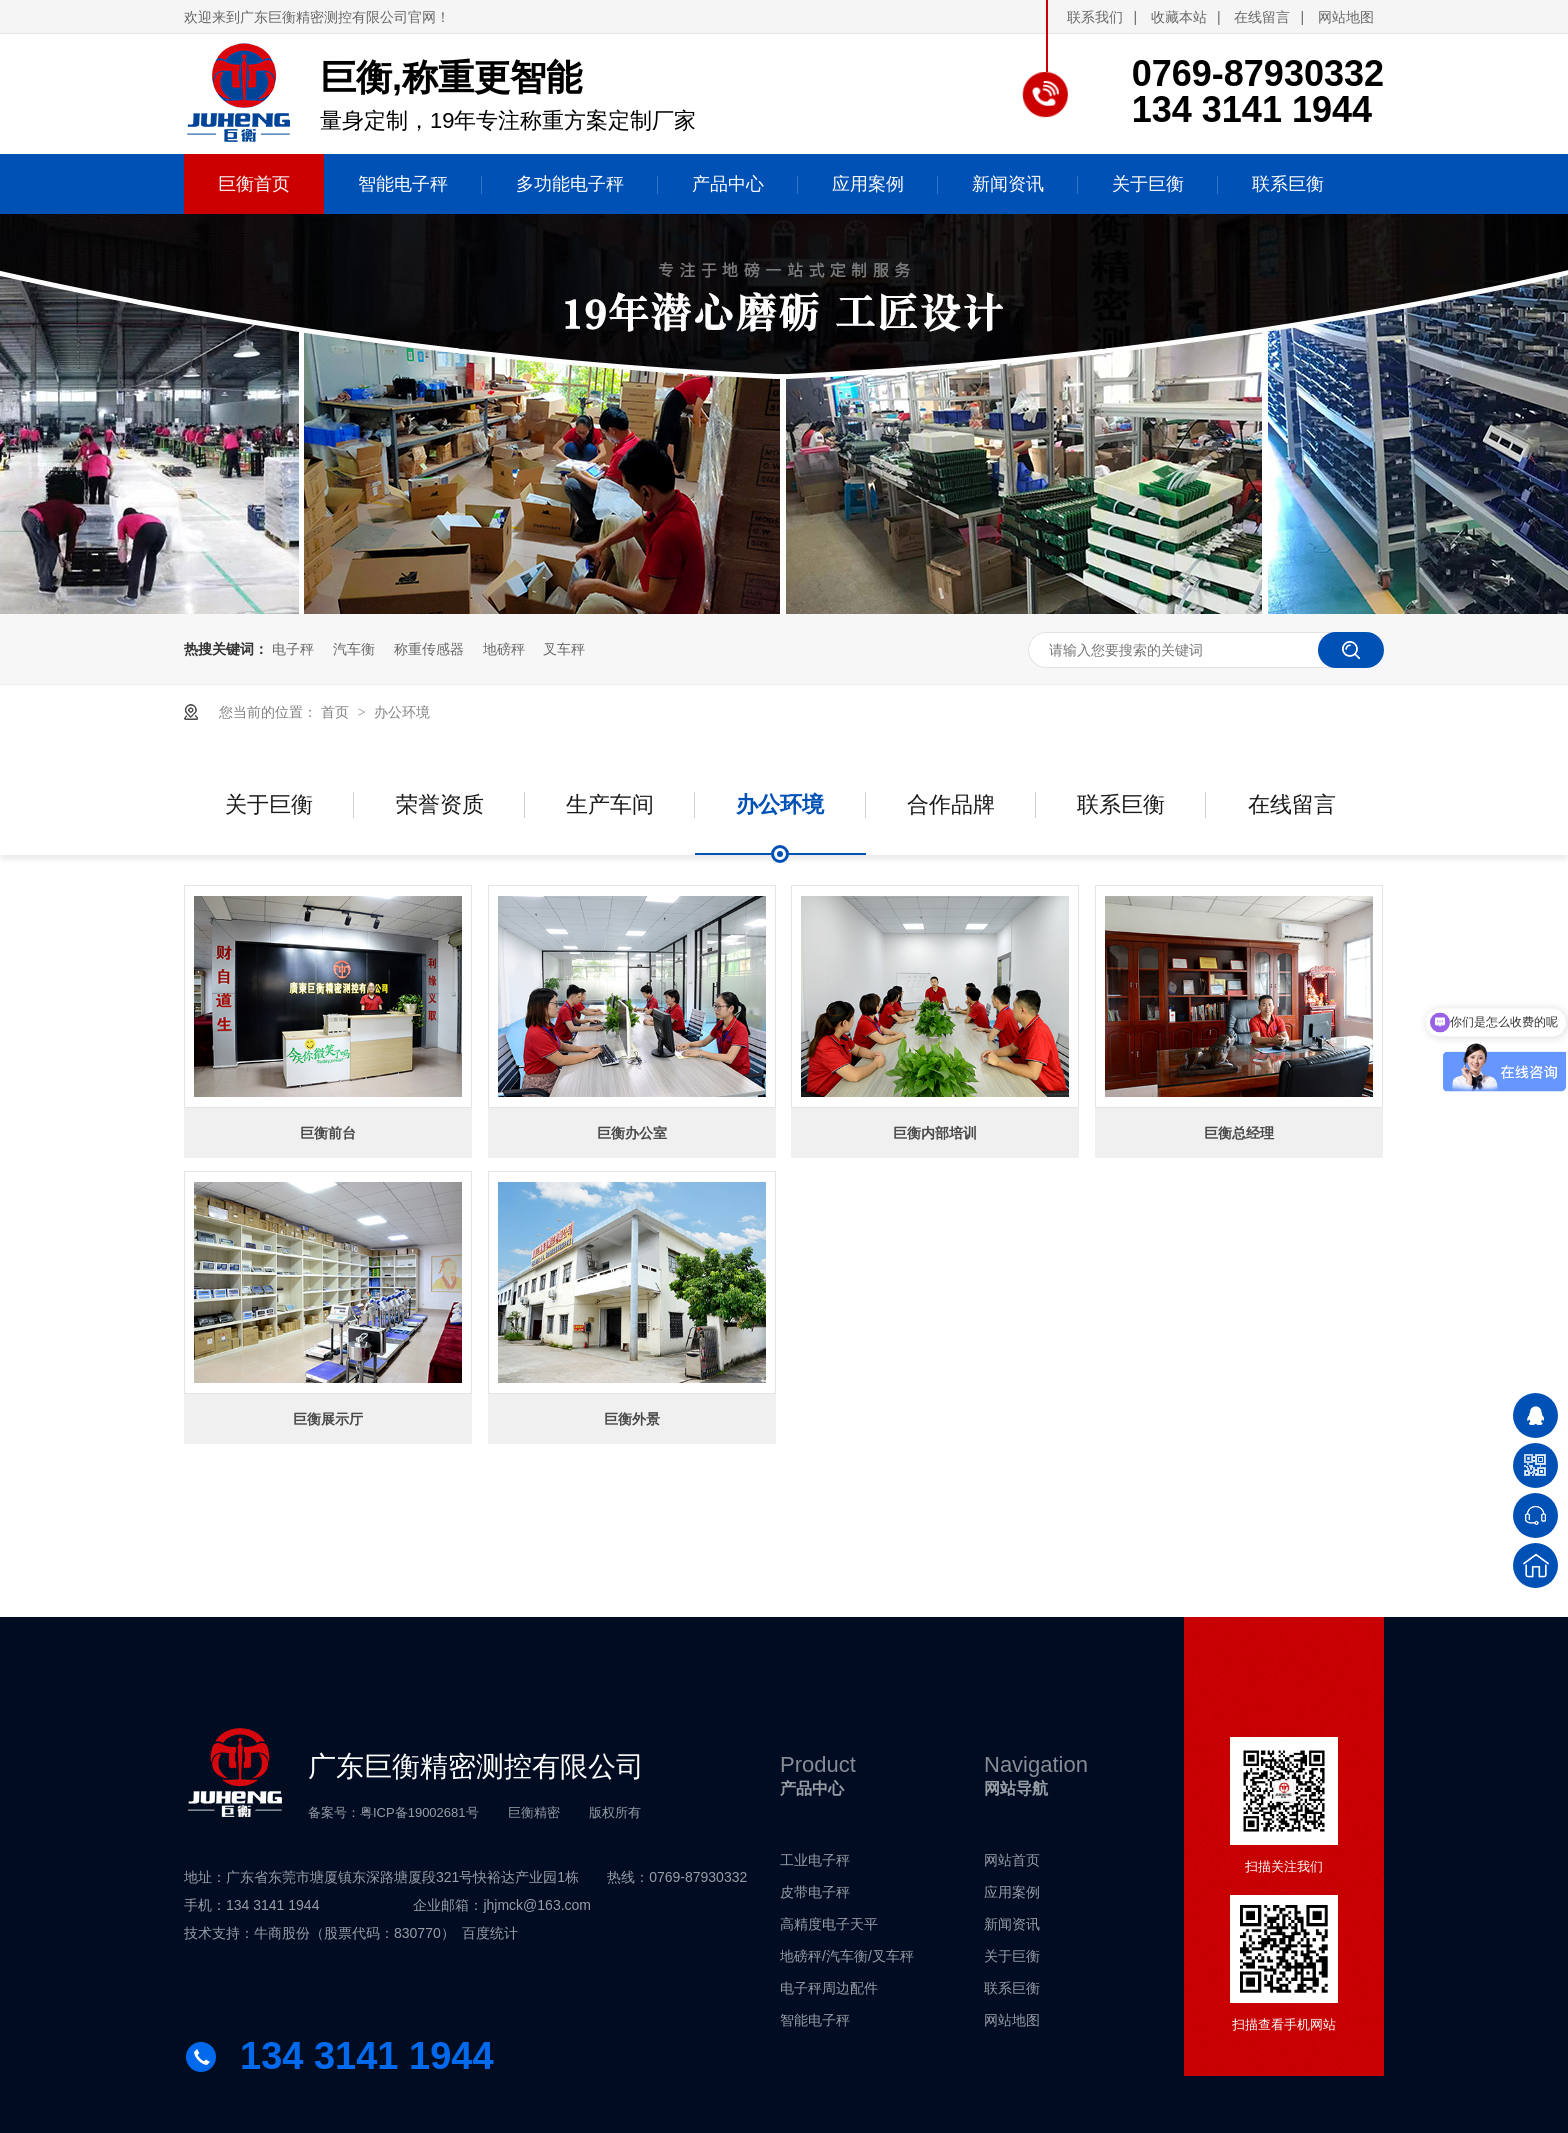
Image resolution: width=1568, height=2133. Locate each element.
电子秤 (293, 649)
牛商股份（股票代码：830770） (354, 1933)
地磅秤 (504, 649)
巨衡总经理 (1239, 1133)
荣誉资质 (440, 804)
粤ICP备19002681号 (419, 1812)
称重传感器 (429, 649)
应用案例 (1012, 1892)
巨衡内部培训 (935, 1133)
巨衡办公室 (632, 1133)
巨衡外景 (632, 1419)
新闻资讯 (1012, 1924)
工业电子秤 (815, 1860)
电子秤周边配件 (829, 1988)
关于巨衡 (269, 804)
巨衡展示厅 (328, 1419)
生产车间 (610, 804)
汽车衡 (354, 649)
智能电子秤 (815, 2020)
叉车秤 (564, 649)
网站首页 (1012, 1860)
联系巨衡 (1121, 804)
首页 (337, 712)
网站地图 (1346, 17)
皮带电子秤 (815, 1892)
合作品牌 (951, 804)
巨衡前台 (328, 1133)
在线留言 (1262, 17)
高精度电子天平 (829, 1924)
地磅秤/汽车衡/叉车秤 (847, 1956)
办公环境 (402, 712)
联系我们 (1095, 17)
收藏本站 (1179, 17)
